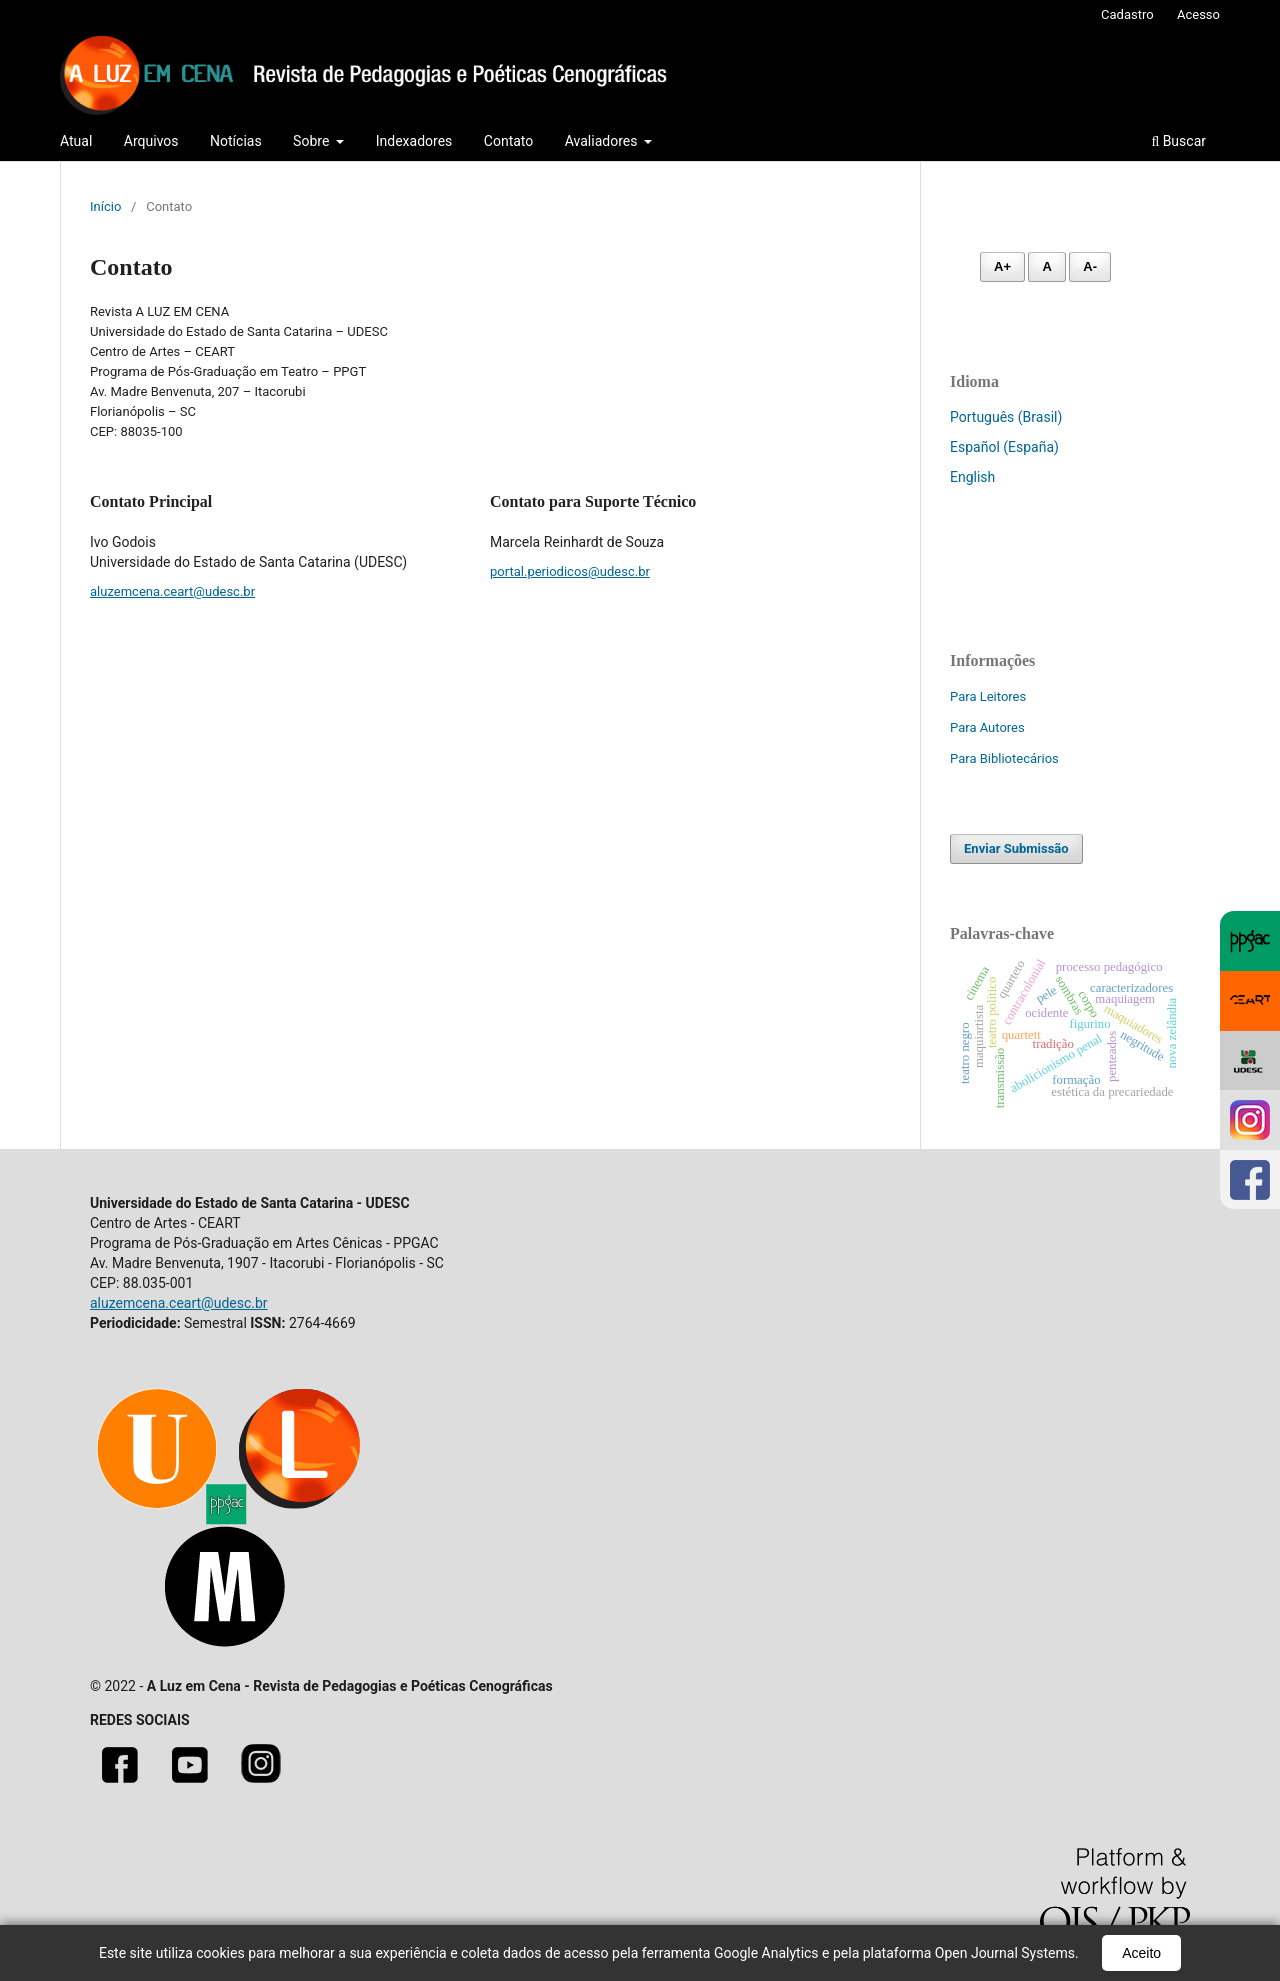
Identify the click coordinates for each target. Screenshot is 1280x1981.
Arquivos (151, 141)
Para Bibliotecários (1004, 758)
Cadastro (1127, 14)
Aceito (1141, 1953)
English (972, 477)
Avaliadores (603, 141)
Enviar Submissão (1016, 848)
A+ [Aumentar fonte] (1002, 266)
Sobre (313, 141)
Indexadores (414, 141)
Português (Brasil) (1006, 417)
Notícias (236, 141)
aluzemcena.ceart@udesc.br (172, 591)
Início (105, 206)
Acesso (1198, 14)
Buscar (1178, 141)
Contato (508, 141)
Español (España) (1004, 447)
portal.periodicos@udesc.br (570, 571)
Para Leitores (988, 696)
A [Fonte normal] (1046, 266)
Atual (76, 141)
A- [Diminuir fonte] (1090, 266)
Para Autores (987, 727)
